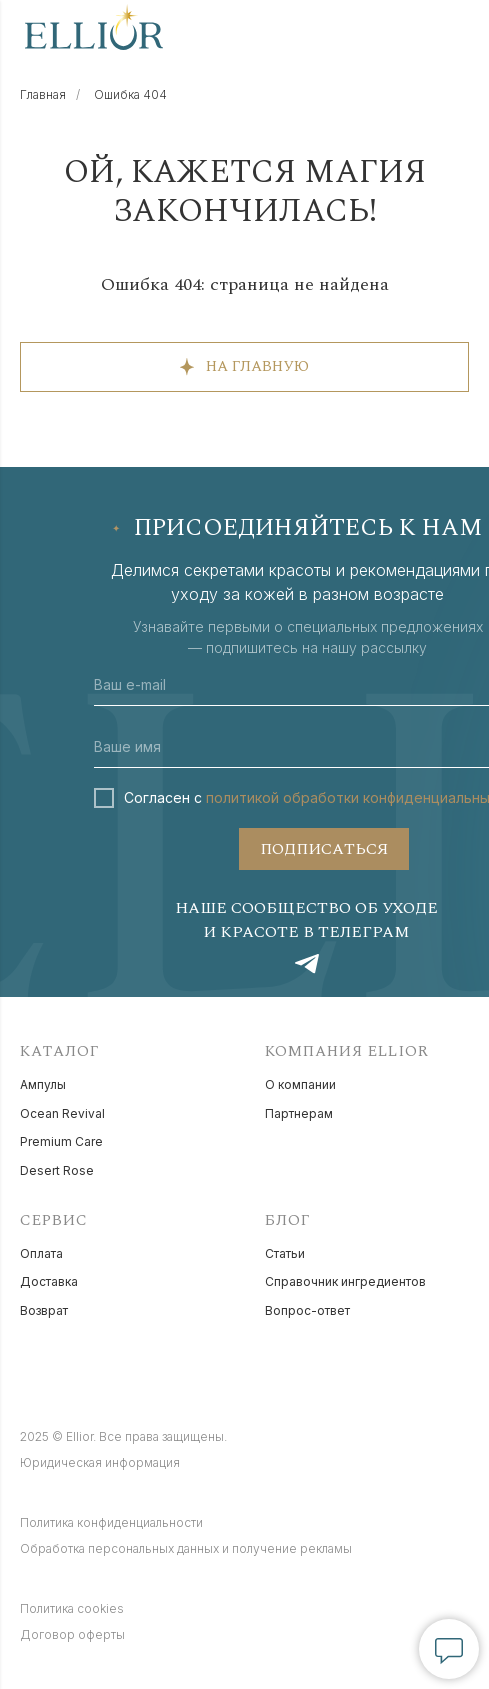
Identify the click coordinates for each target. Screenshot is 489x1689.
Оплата (41, 1253)
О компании (300, 1084)
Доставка (49, 1281)
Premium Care (61, 1141)
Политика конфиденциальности (111, 1522)
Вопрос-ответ (307, 1310)
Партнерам (299, 1113)
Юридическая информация (100, 1462)
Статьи (285, 1253)
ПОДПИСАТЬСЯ (324, 849)
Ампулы (43, 1084)
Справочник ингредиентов (345, 1281)
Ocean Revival (62, 1113)
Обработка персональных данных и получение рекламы (186, 1548)
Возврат (44, 1310)
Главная (43, 94)
